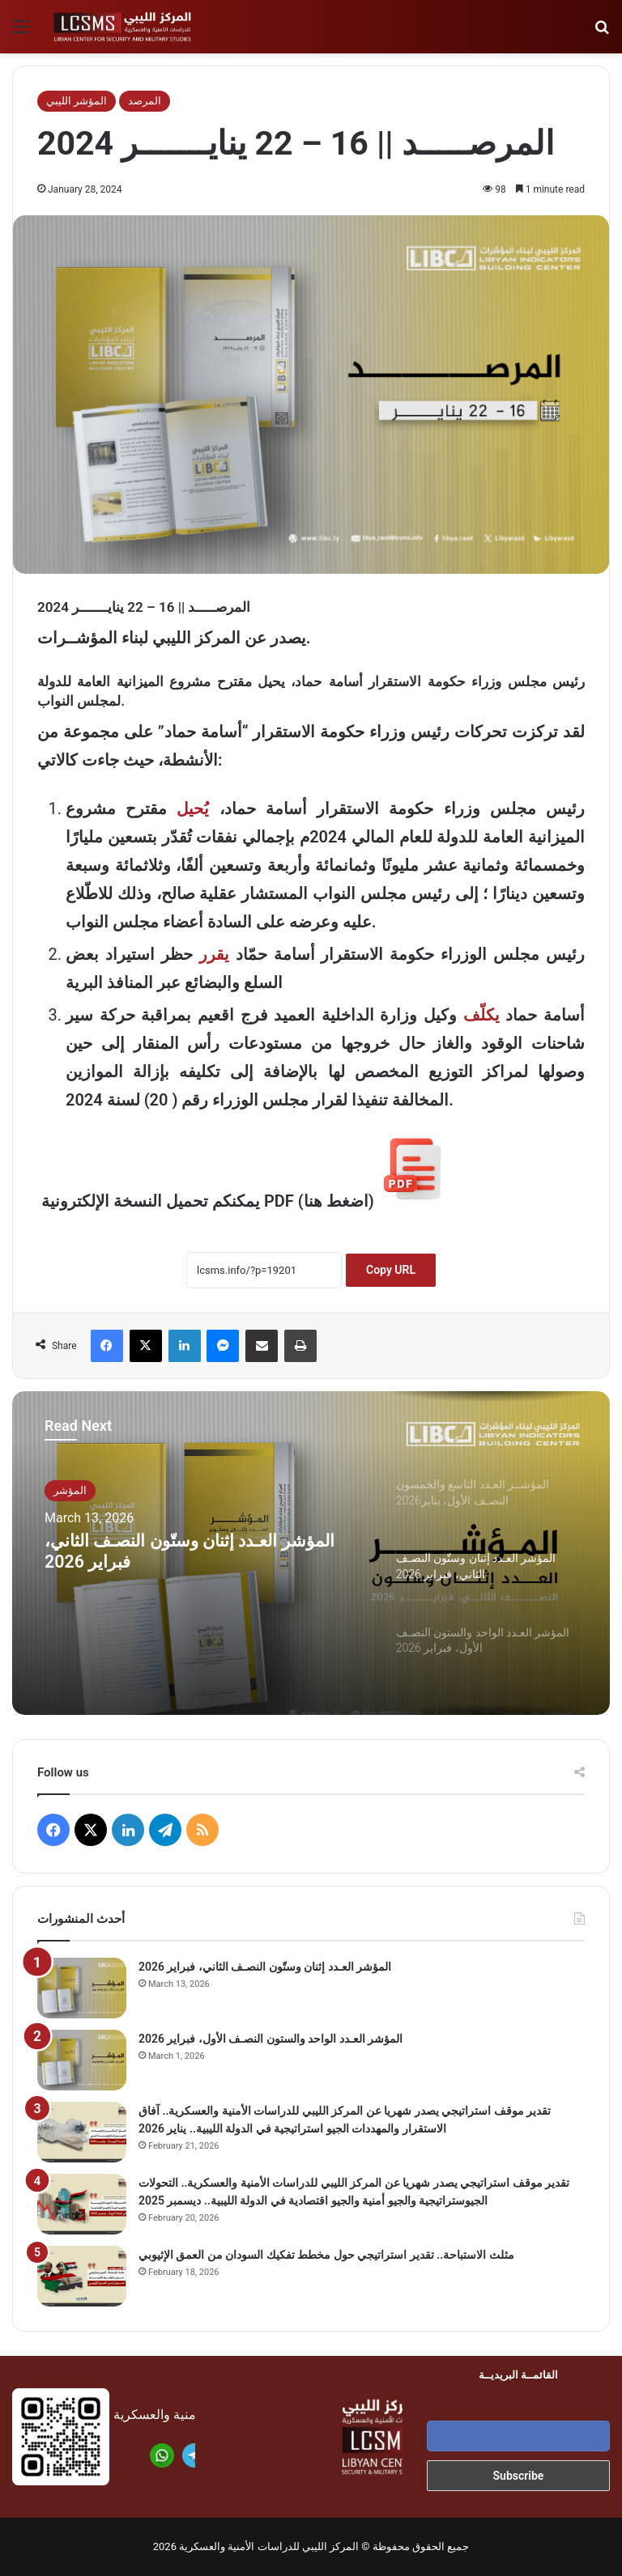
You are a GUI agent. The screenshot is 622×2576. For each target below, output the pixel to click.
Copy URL (390, 1269)
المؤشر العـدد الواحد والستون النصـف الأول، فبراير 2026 (270, 2038)
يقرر (214, 954)
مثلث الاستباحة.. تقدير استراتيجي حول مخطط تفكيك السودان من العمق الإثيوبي (326, 2254)
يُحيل (193, 808)
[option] (311, 1553)
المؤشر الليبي (76, 101)
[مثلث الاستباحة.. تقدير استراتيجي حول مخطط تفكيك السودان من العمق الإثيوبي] (81, 2276)
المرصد (144, 101)
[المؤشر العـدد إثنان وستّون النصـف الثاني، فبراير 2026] (81, 1988)
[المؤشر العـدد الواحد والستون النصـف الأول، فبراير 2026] (81, 2060)
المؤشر (70, 1490)
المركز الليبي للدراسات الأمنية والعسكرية (269, 2546)
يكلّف (481, 1015)
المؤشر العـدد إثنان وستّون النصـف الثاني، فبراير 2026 (180, 1559)
